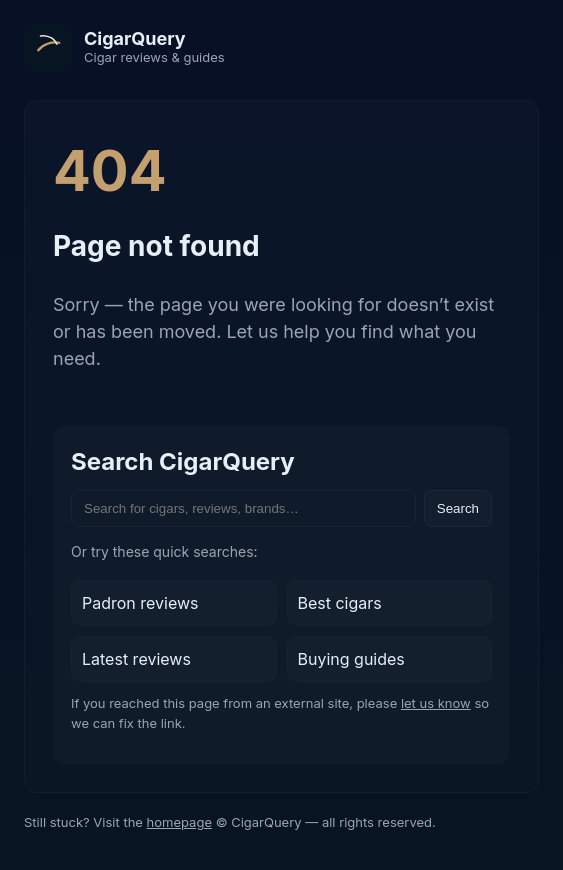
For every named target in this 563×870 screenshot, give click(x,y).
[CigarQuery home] (124, 48)
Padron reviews (140, 603)
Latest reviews (136, 659)
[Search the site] (243, 508)
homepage (179, 822)
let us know (436, 703)
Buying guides (351, 659)
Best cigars (340, 603)
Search (458, 508)
